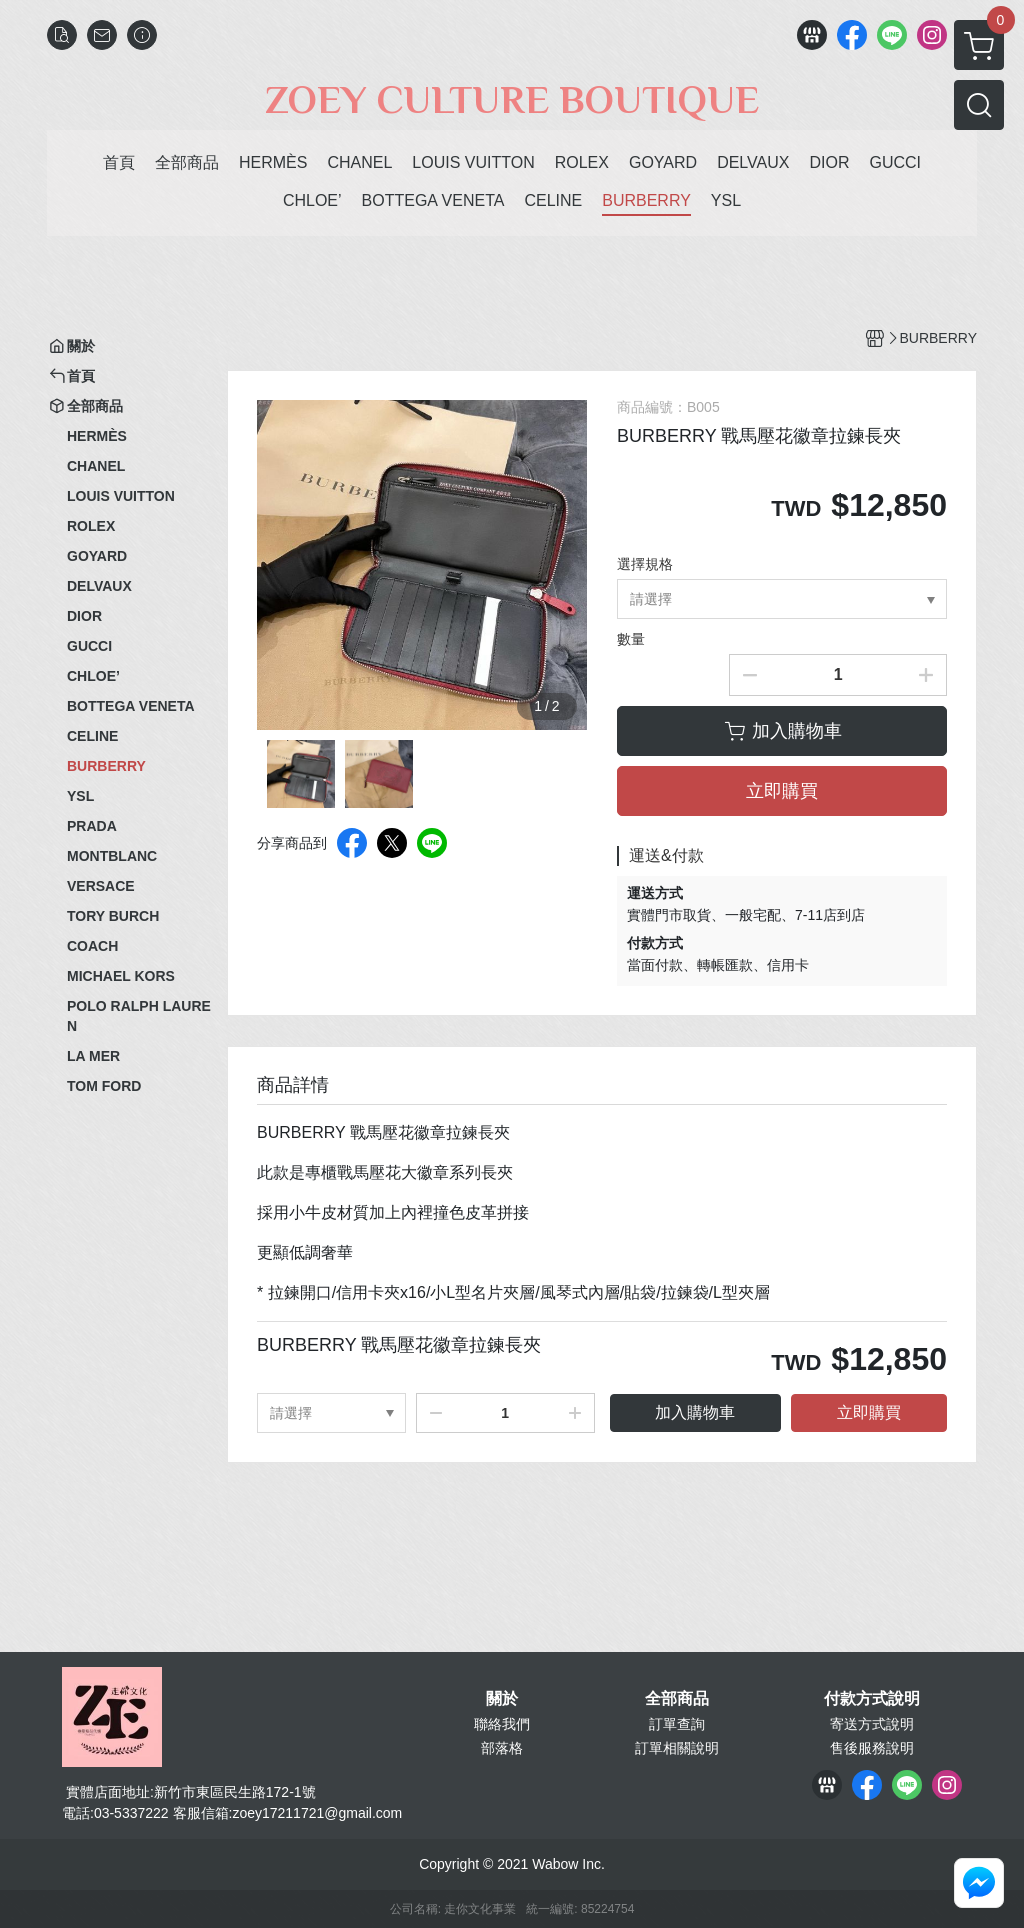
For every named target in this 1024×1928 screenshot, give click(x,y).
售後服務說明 (872, 1748)
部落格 (502, 1748)
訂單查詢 (677, 1724)
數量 (631, 639)
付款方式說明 (872, 1699)
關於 (502, 1699)
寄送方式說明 (872, 1724)
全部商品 (677, 1699)
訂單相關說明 (677, 1748)
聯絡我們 (502, 1724)
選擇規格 (645, 564)
